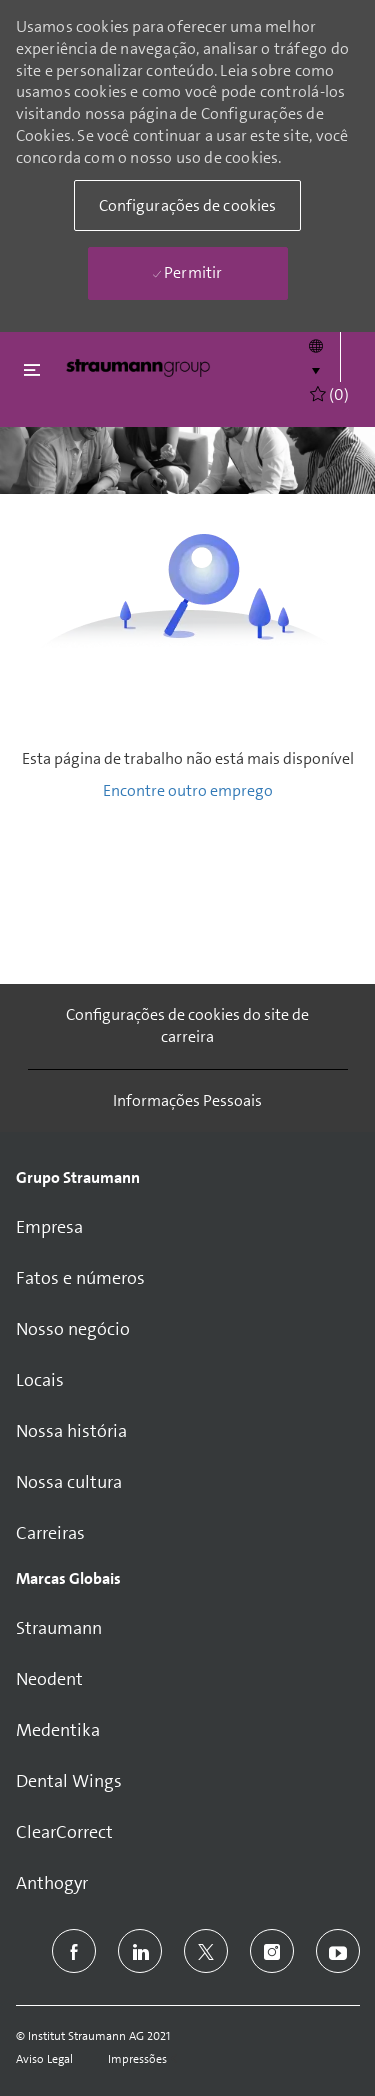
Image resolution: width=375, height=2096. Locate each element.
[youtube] (338, 1951)
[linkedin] (140, 1951)
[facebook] (74, 1951)
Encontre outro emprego (188, 790)
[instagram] (272, 1951)
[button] (316, 357)
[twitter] (206, 1951)
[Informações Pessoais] (187, 1101)
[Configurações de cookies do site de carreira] (188, 1026)
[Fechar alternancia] (32, 369)
